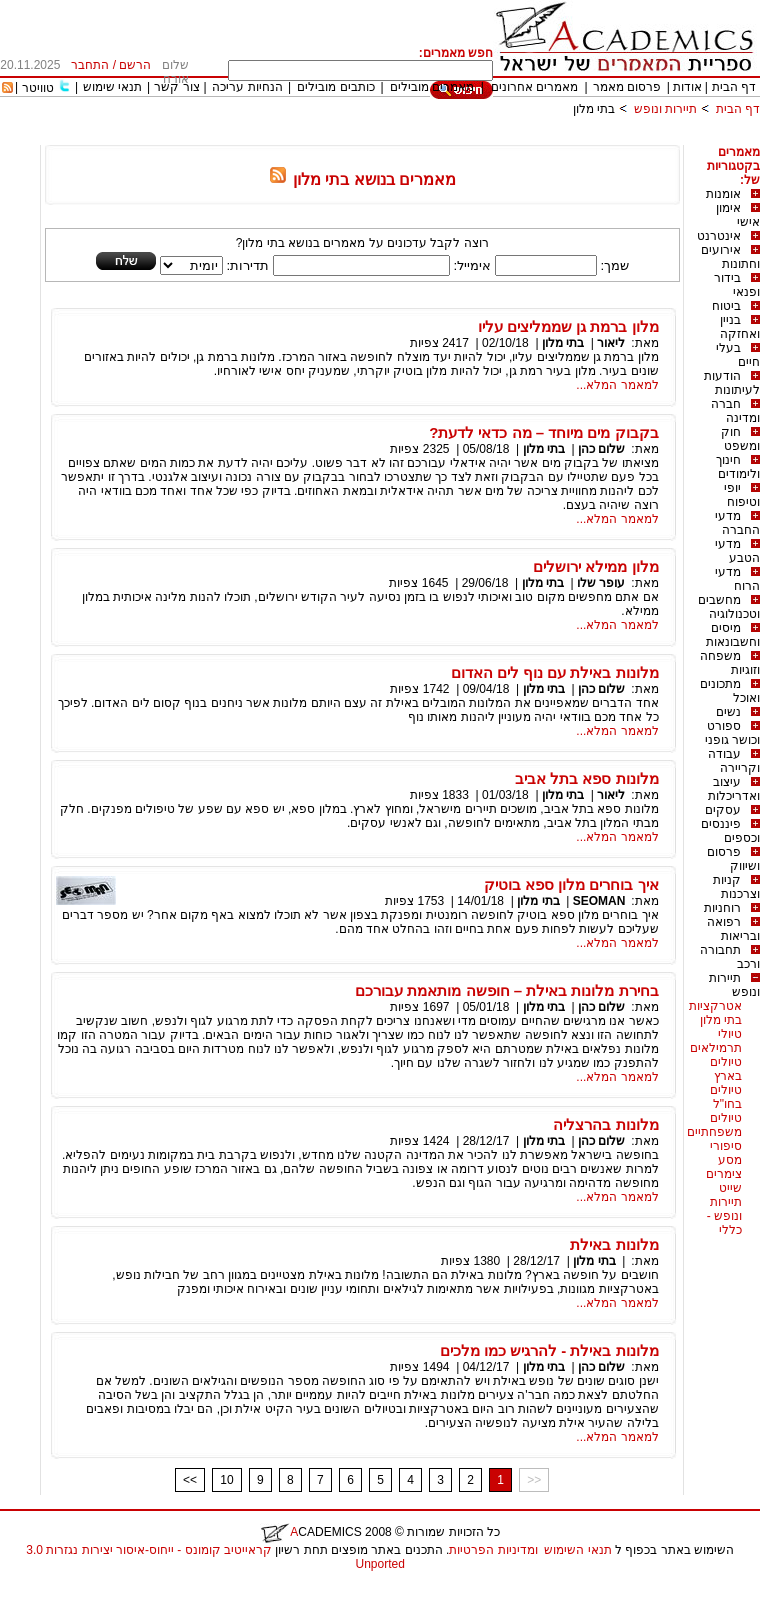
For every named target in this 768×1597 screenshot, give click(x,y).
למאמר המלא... (617, 385)
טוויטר (38, 88)
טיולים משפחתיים (714, 1125)
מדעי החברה (737, 523)
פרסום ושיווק (733, 859)
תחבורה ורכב (730, 957)
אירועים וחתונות (730, 257)
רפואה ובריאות (733, 929)
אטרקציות (715, 1006)
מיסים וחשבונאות (733, 635)
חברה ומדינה (735, 411)
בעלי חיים (738, 355)
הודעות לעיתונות (732, 383)
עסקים (723, 810)
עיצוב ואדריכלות (734, 789)
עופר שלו (601, 583)
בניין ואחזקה (740, 327)
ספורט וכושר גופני (732, 733)
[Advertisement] (396, 137)
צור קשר (176, 87)
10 (226, 1480)
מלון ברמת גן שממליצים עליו (568, 326)
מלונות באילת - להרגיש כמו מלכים (549, 1350)
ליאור (611, 343)
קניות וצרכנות (736, 887)
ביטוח (726, 306)
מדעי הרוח (737, 579)
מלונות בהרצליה (605, 1124)
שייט (730, 1188)
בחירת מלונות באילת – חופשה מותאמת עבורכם (506, 990)
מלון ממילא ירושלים (595, 566)
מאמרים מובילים (432, 87)
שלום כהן (601, 449)
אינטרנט (719, 236)
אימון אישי (738, 215)
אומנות (723, 194)
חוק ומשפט (740, 439)
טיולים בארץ (726, 1069)
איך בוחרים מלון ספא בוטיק (571, 884)
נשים (728, 712)
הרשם (135, 65)
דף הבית (734, 87)
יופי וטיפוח (742, 495)
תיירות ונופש (665, 109)
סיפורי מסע (726, 1153)
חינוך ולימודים (738, 467)
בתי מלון (594, 109)
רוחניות (722, 908)
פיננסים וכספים (730, 831)
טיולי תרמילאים (716, 1041)
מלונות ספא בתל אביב (587, 778)
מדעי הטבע (737, 551)
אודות (687, 87)
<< (190, 1480)
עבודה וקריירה (734, 761)
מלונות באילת (614, 1244)
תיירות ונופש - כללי (724, 1216)
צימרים (724, 1174)
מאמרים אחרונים (534, 87)
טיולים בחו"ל (726, 1097)
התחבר (90, 65)
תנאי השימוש (577, 1550)
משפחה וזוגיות (730, 663)
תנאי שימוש (112, 87)
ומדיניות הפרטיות (493, 1550)
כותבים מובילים (335, 87)
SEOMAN (599, 901)
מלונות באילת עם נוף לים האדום (555, 672)
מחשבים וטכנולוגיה (729, 607)
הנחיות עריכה (247, 87)
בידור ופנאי (737, 285)
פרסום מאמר (627, 87)
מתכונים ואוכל (730, 691)
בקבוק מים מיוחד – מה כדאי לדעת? (544, 432)
